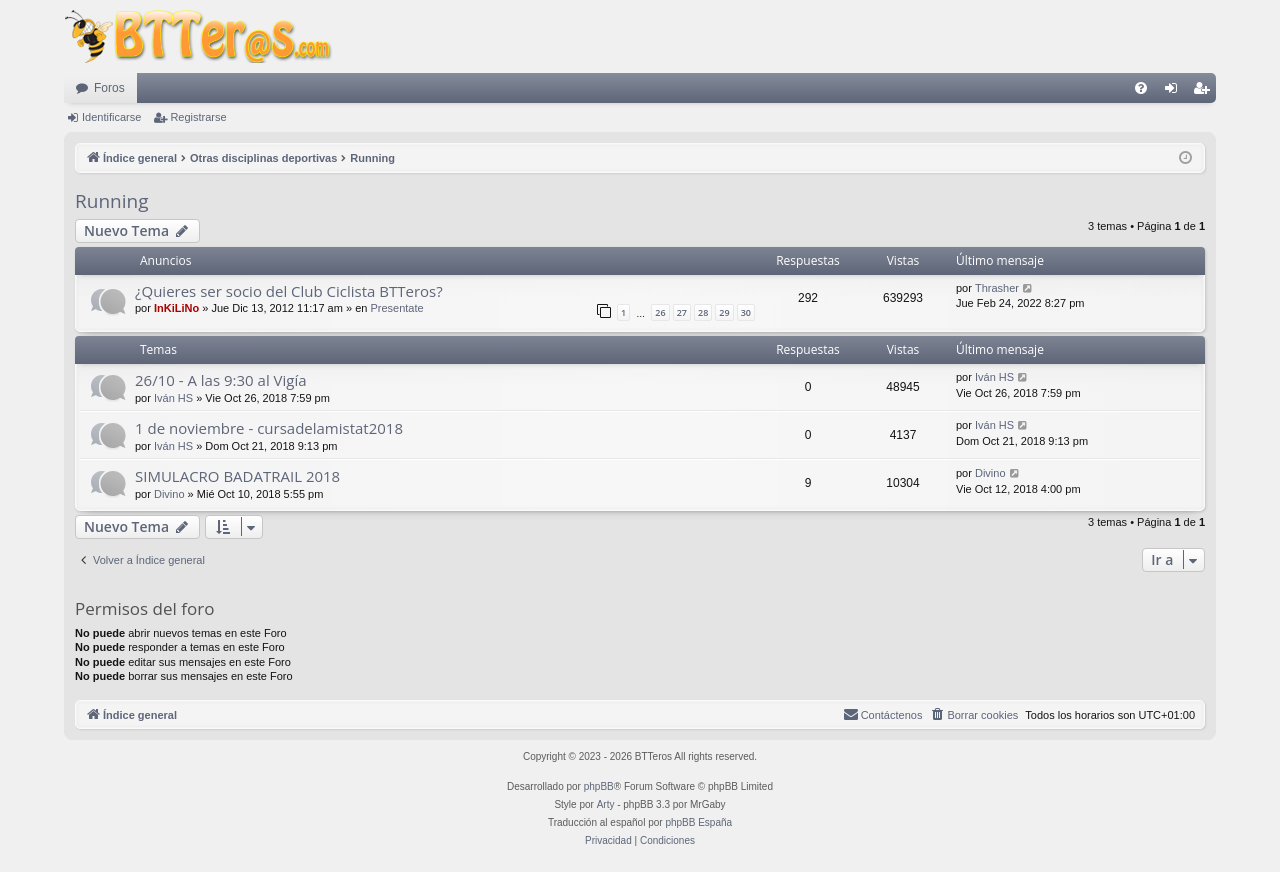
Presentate (396, 308)
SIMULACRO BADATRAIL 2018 (237, 476)
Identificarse (111, 117)
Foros (109, 88)
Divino (169, 494)
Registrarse (198, 117)
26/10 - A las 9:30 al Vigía (221, 380)
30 (746, 312)
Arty (606, 804)
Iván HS (173, 398)
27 (682, 312)
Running (111, 201)
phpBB (599, 786)
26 (660, 312)
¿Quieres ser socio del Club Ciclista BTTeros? (289, 291)
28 (703, 312)
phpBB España (698, 822)
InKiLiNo (176, 308)
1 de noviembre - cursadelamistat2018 (269, 428)
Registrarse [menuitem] (1205, 92)
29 (724, 312)
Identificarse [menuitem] (1175, 92)
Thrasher (997, 288)
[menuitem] (1141, 88)
